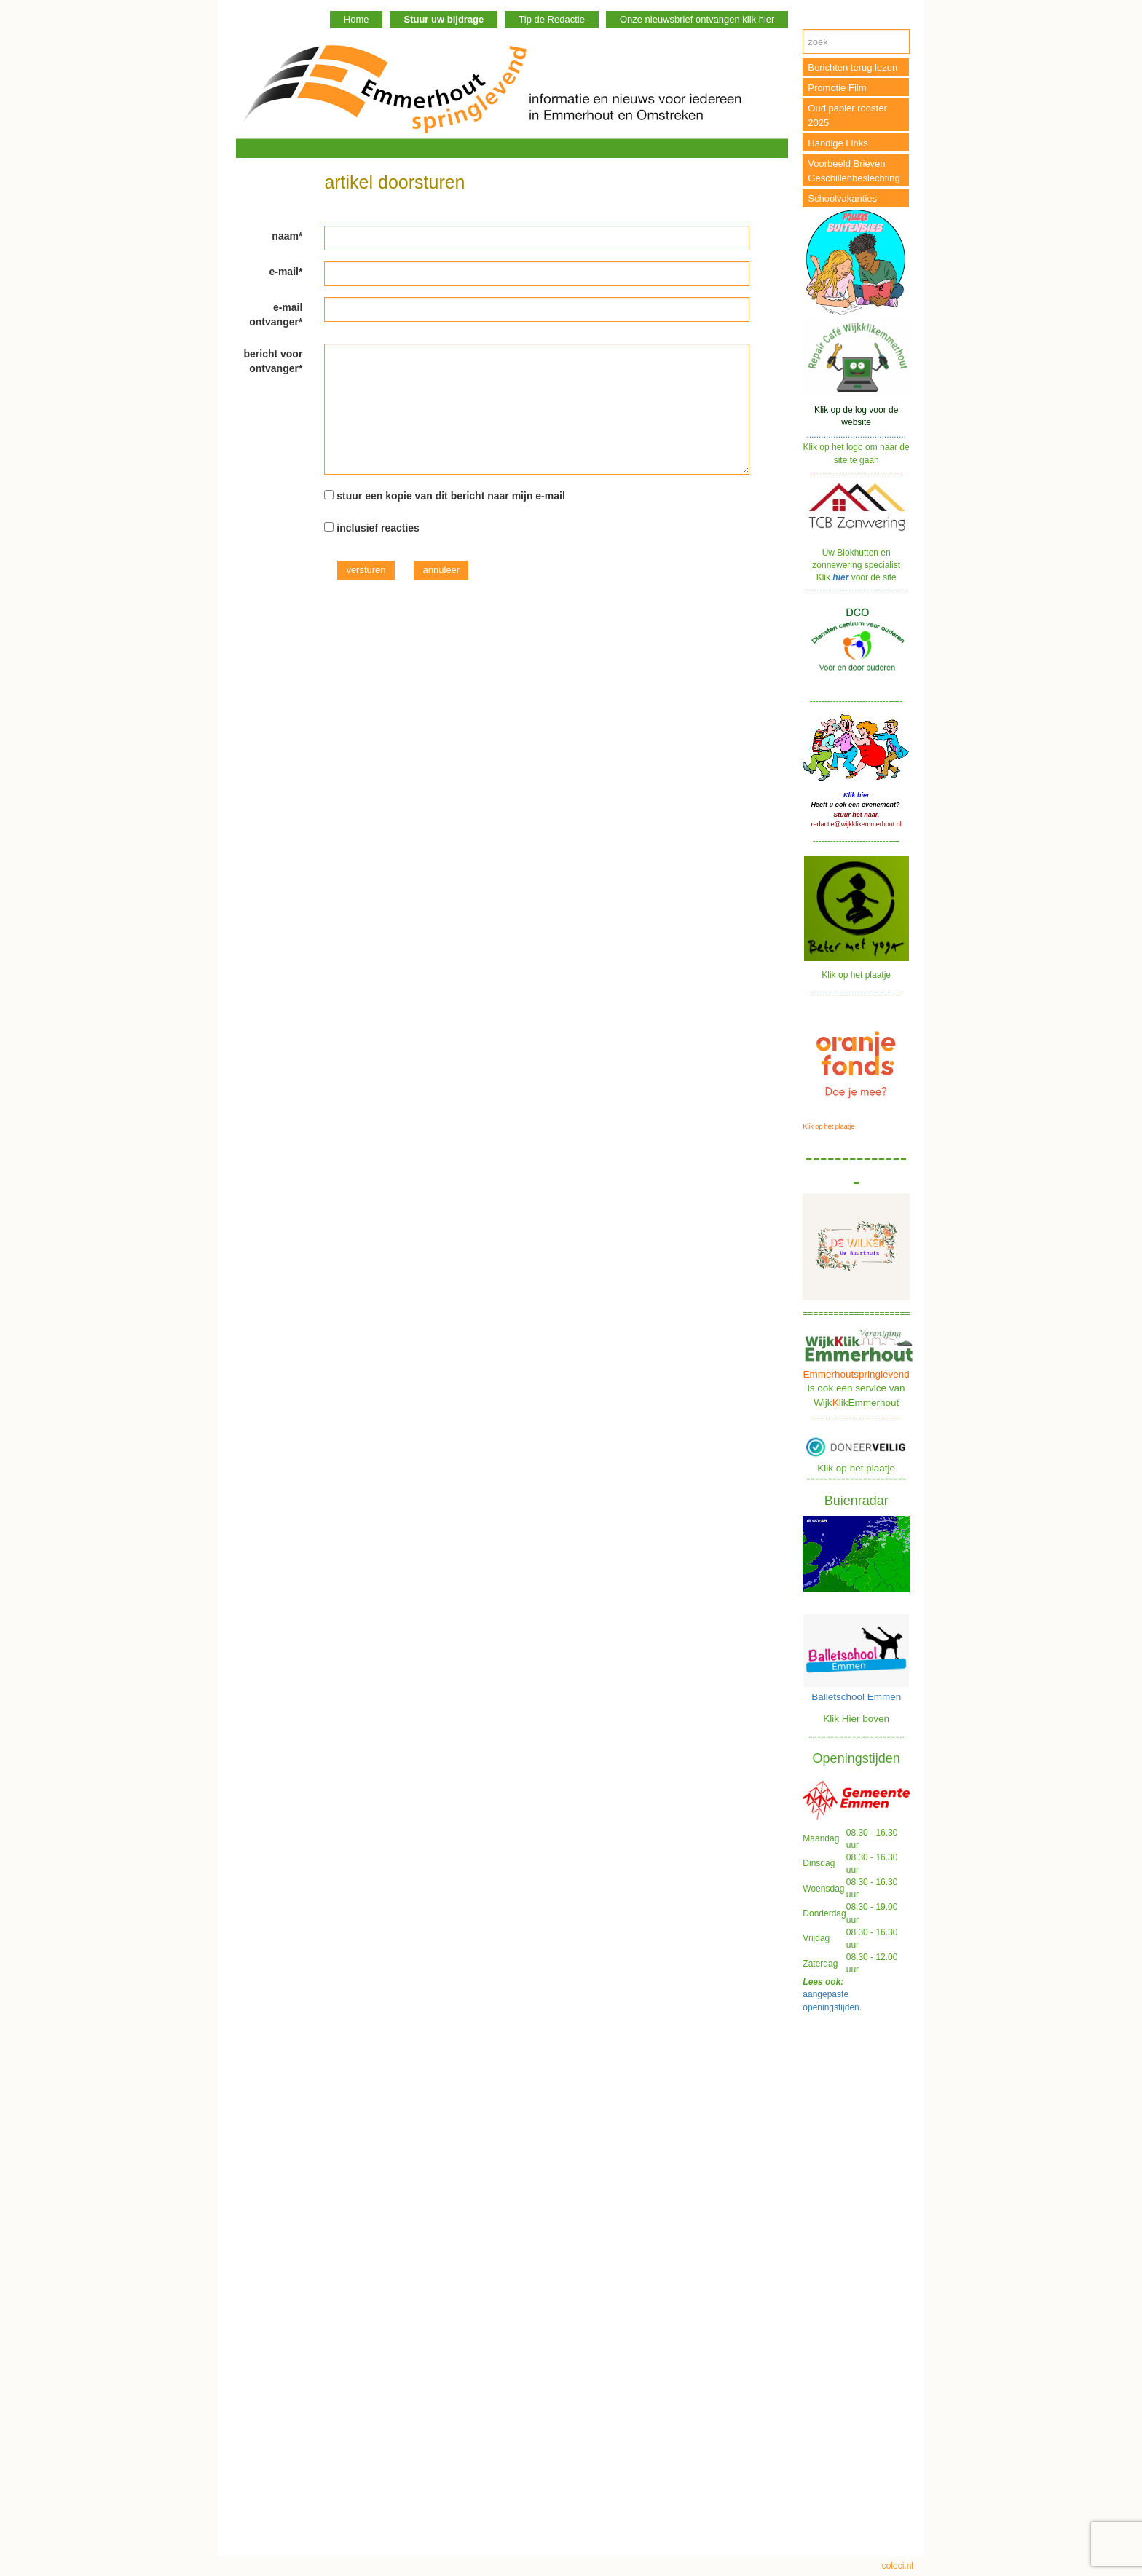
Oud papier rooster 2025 (847, 115)
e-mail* (285, 271)
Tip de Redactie (552, 19)
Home (356, 19)
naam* (287, 236)
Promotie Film (837, 87)
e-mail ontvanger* (275, 314)
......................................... (856, 422)
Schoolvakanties (842, 198)
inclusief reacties (378, 528)
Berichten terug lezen (852, 67)
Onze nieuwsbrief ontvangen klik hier (697, 19)
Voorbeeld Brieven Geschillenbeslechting (853, 170)
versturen (365, 569)
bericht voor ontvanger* (272, 361)
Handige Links (837, 143)
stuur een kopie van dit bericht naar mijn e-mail (450, 496)
